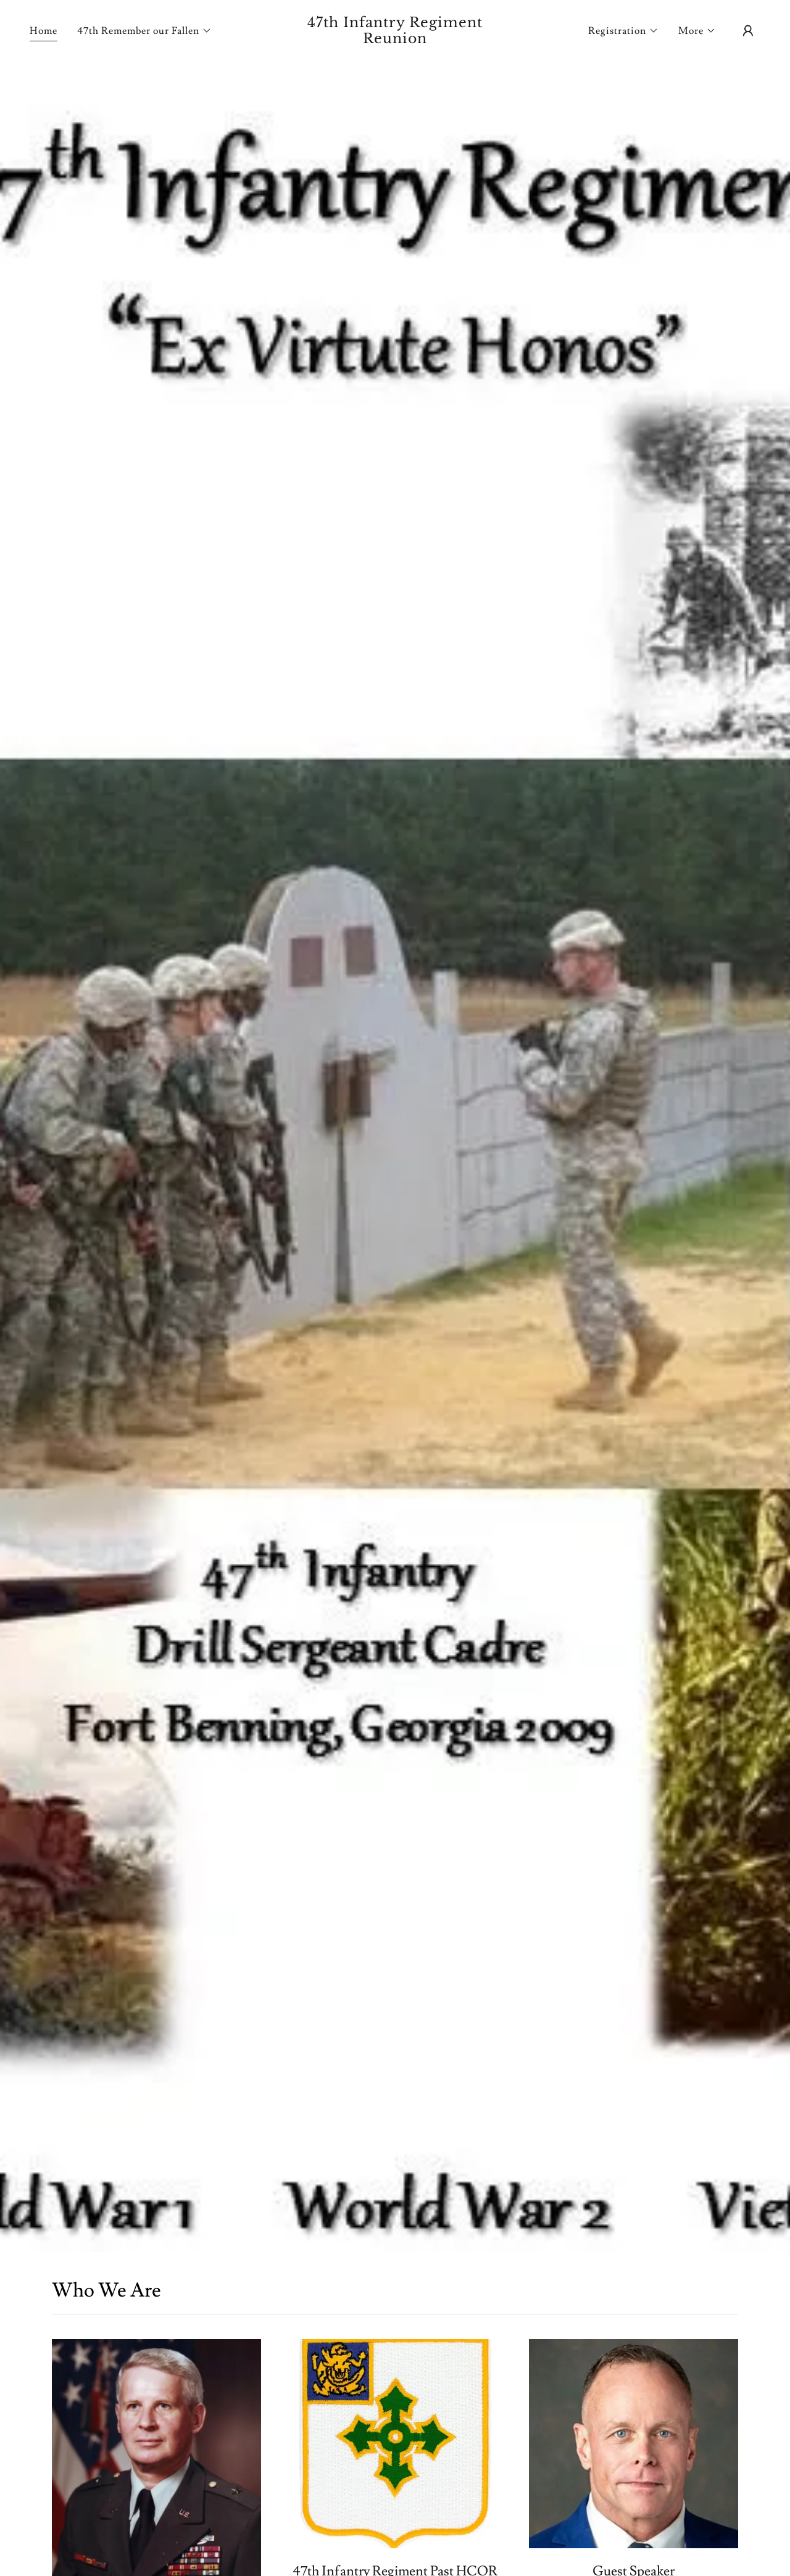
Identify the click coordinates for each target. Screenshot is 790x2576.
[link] (395, 40)
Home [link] (43, 31)
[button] (144, 30)
